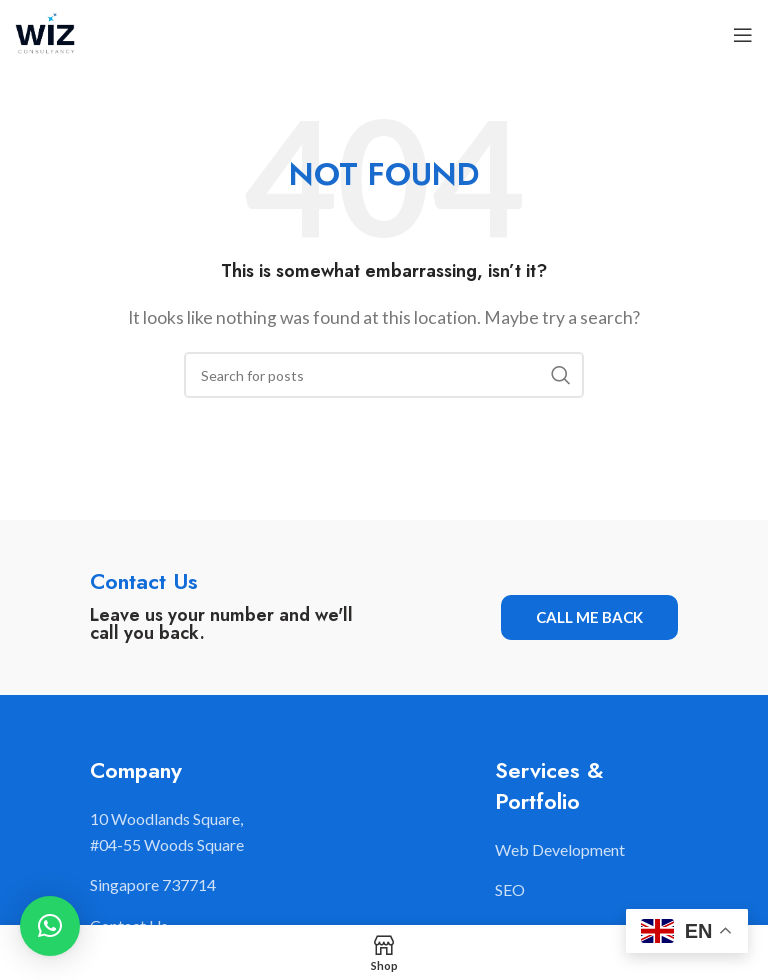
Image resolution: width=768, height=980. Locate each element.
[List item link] (586, 850)
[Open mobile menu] (743, 35)
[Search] (384, 375)
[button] (50, 926)
